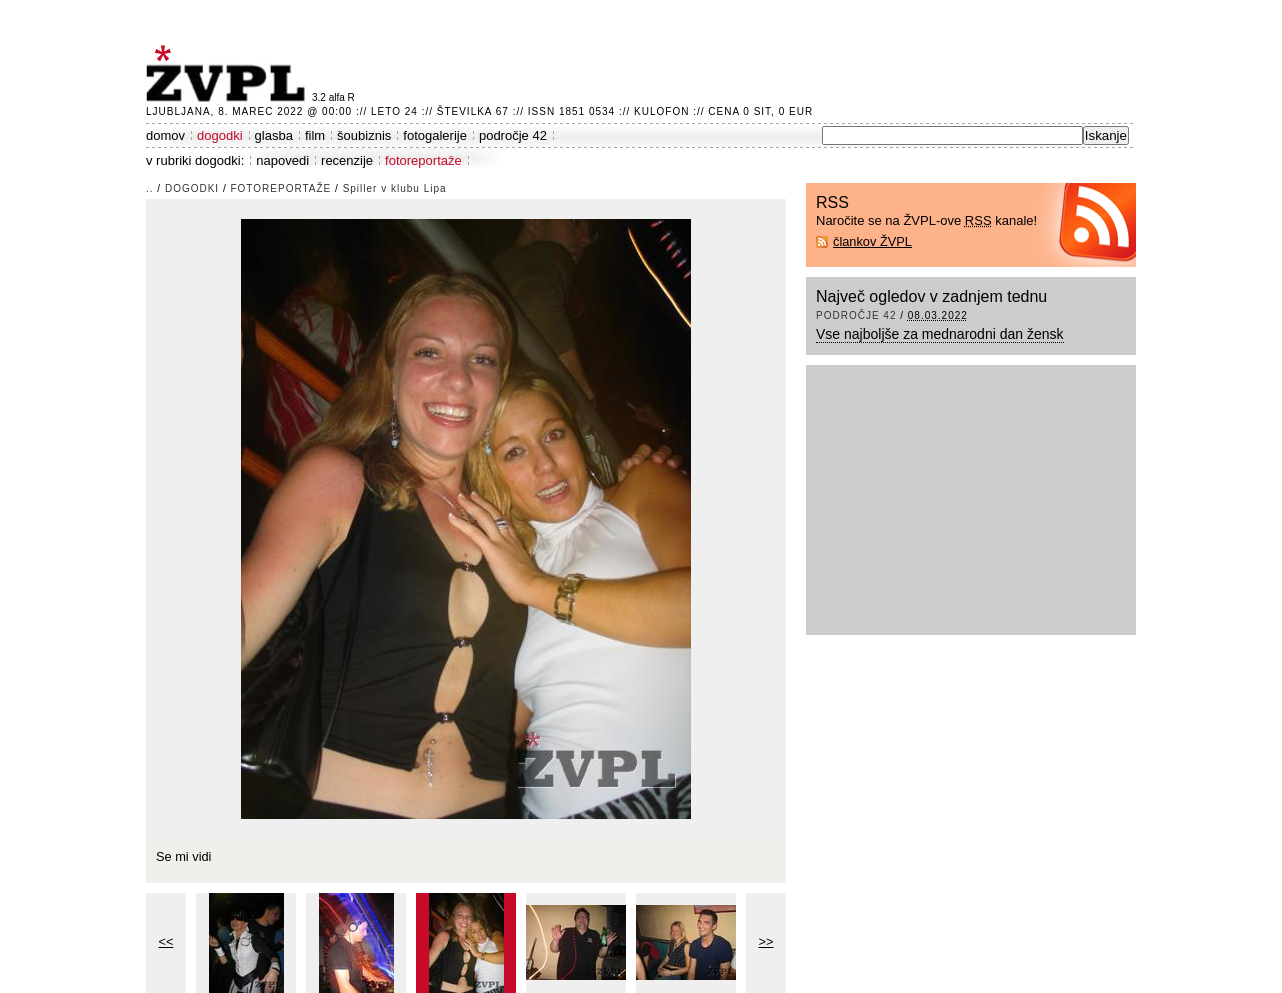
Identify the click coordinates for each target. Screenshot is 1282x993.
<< (166, 941)
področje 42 (513, 135)
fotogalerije (435, 135)
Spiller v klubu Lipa (395, 188)
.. (150, 188)
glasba (274, 135)
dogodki (220, 135)
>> (766, 941)
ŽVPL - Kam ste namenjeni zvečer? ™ (229, 73)
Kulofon (661, 111)
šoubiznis (364, 135)
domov (165, 135)
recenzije (347, 160)
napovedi (282, 160)
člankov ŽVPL (872, 241)
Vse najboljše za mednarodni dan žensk (940, 334)
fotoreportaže (423, 160)
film (315, 135)
